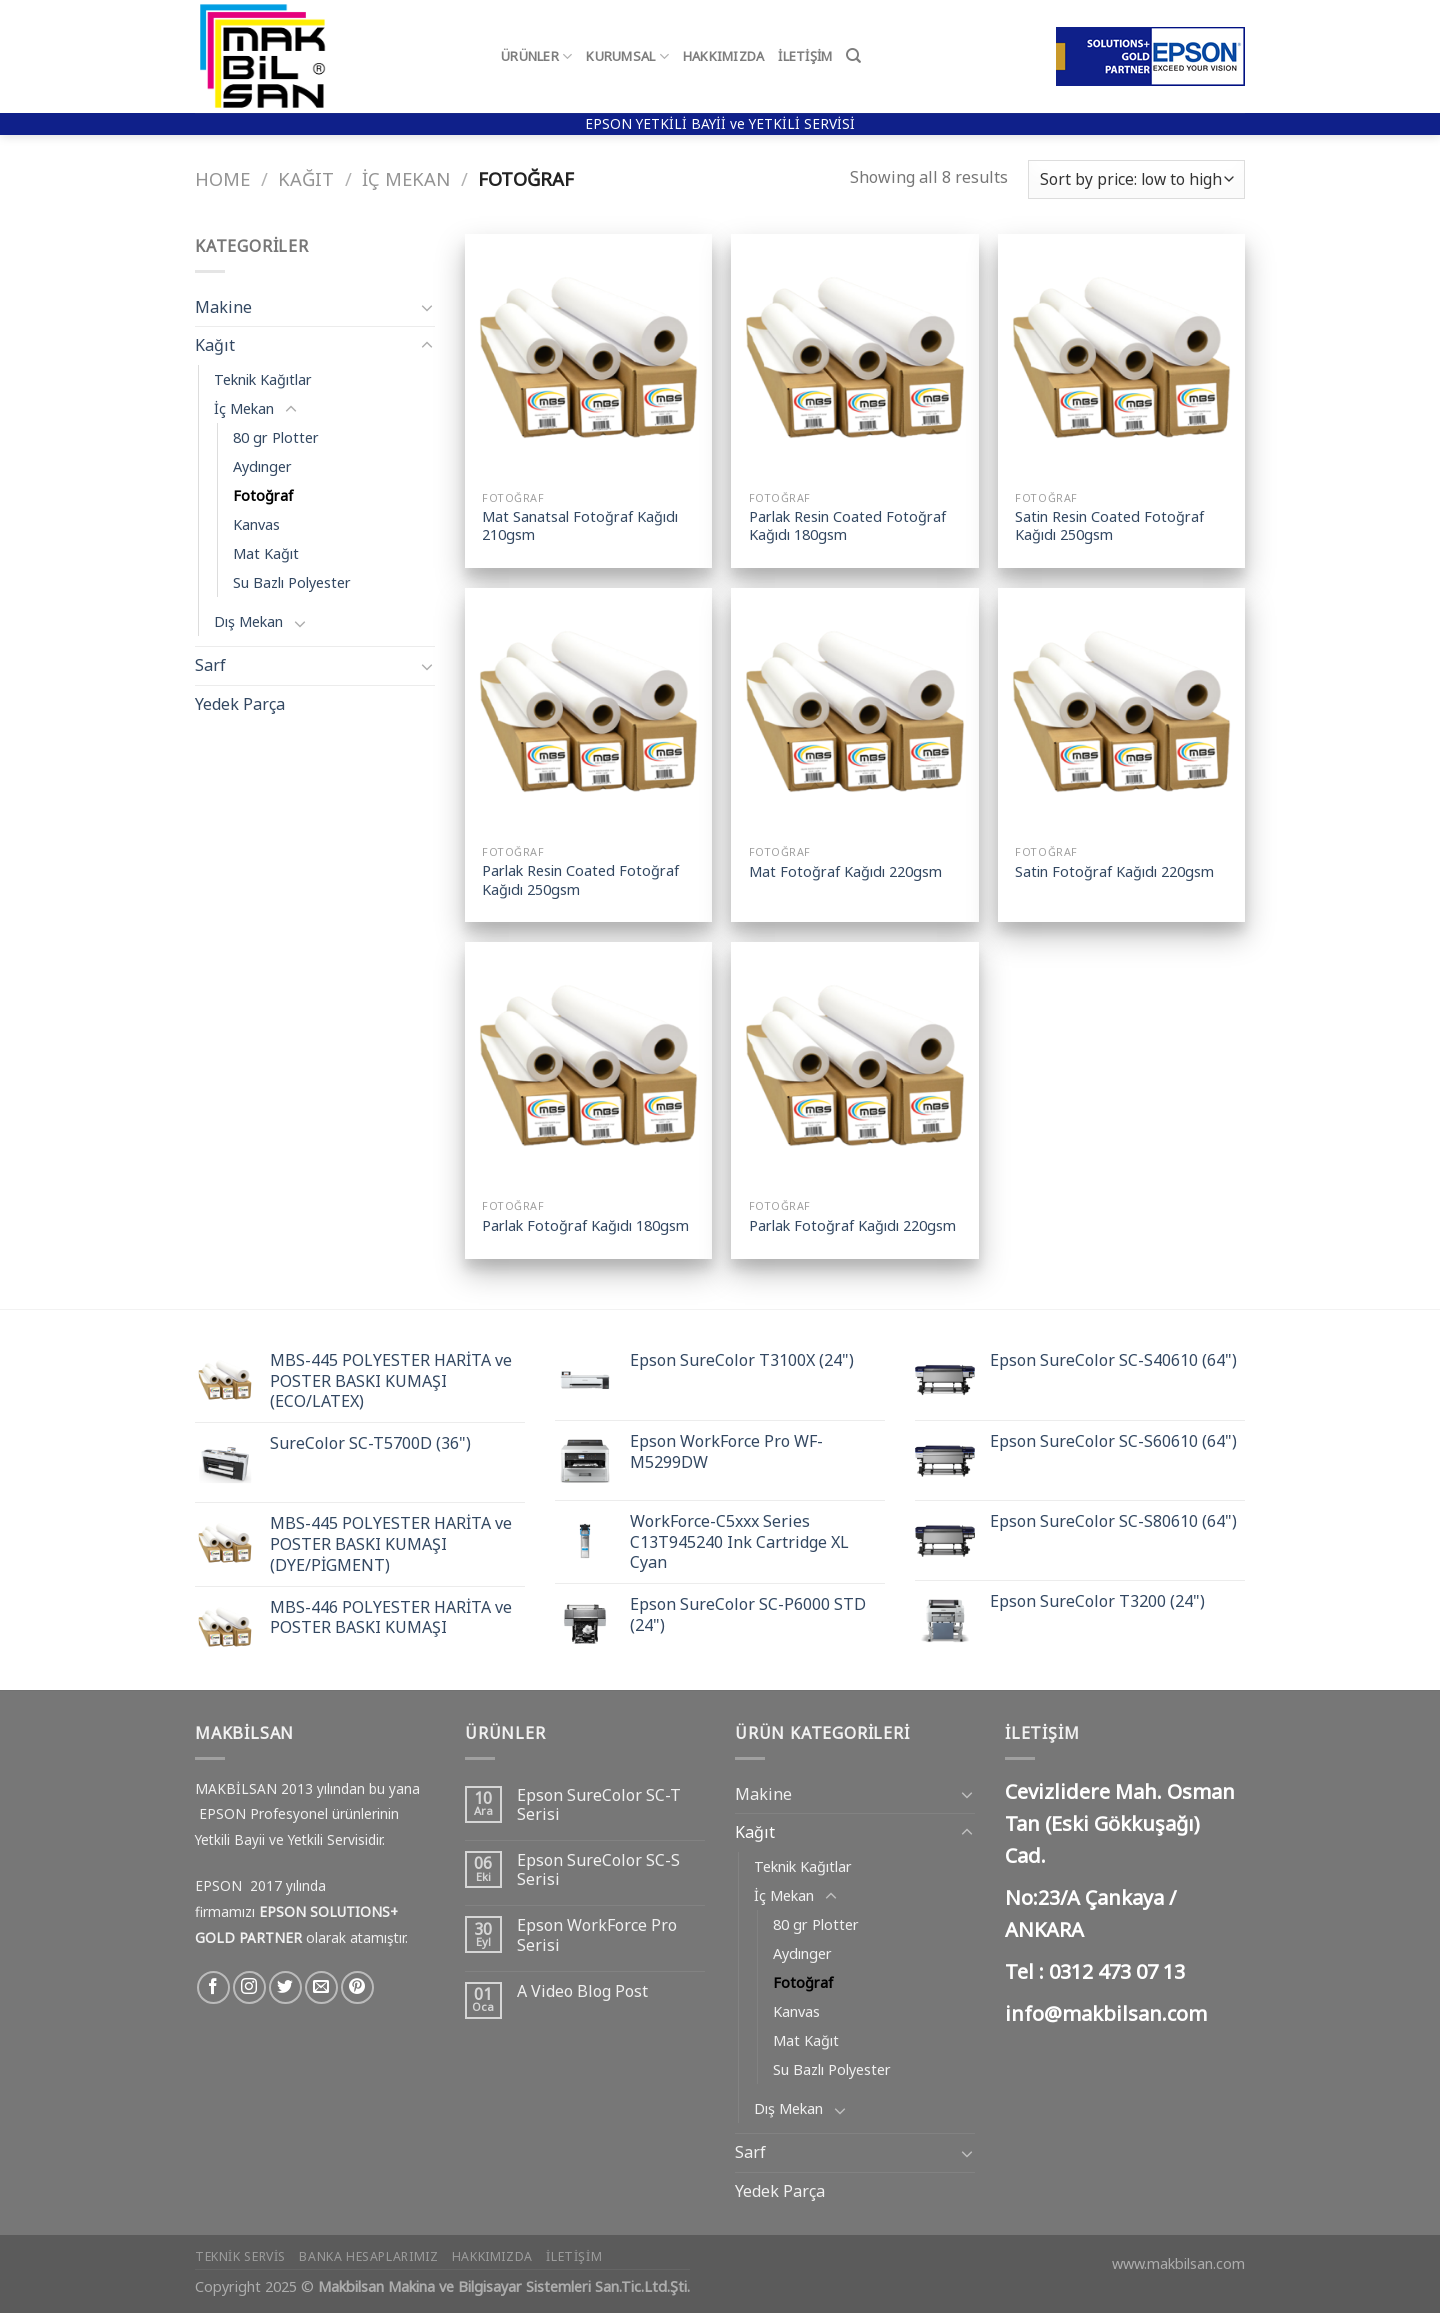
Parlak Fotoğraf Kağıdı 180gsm (585, 1226)
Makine (223, 307)
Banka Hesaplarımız (368, 2256)
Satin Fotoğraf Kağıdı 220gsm (1114, 872)
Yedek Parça (240, 704)
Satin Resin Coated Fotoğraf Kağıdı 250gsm (1109, 526)
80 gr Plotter (276, 437)
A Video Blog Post (582, 1991)
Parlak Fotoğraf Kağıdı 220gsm (852, 1226)
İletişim (805, 56)
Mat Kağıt (266, 553)
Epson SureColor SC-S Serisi (598, 1870)
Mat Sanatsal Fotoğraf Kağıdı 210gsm (580, 526)
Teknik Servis (240, 2256)
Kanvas (256, 524)
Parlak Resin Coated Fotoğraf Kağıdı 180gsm (847, 526)
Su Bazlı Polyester (292, 582)
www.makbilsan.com (1178, 2263)
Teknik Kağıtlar (263, 379)
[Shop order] (1136, 179)
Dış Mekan (248, 621)
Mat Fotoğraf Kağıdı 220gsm (845, 872)
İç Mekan (406, 178)
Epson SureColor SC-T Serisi (599, 1805)
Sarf (210, 665)
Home (222, 178)
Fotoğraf (263, 495)
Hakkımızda (724, 56)
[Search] (853, 56)
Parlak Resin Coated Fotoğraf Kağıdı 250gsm (580, 880)
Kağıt (306, 178)
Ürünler (536, 56)
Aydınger (262, 466)
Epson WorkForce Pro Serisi (597, 1935)
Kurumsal (627, 56)
